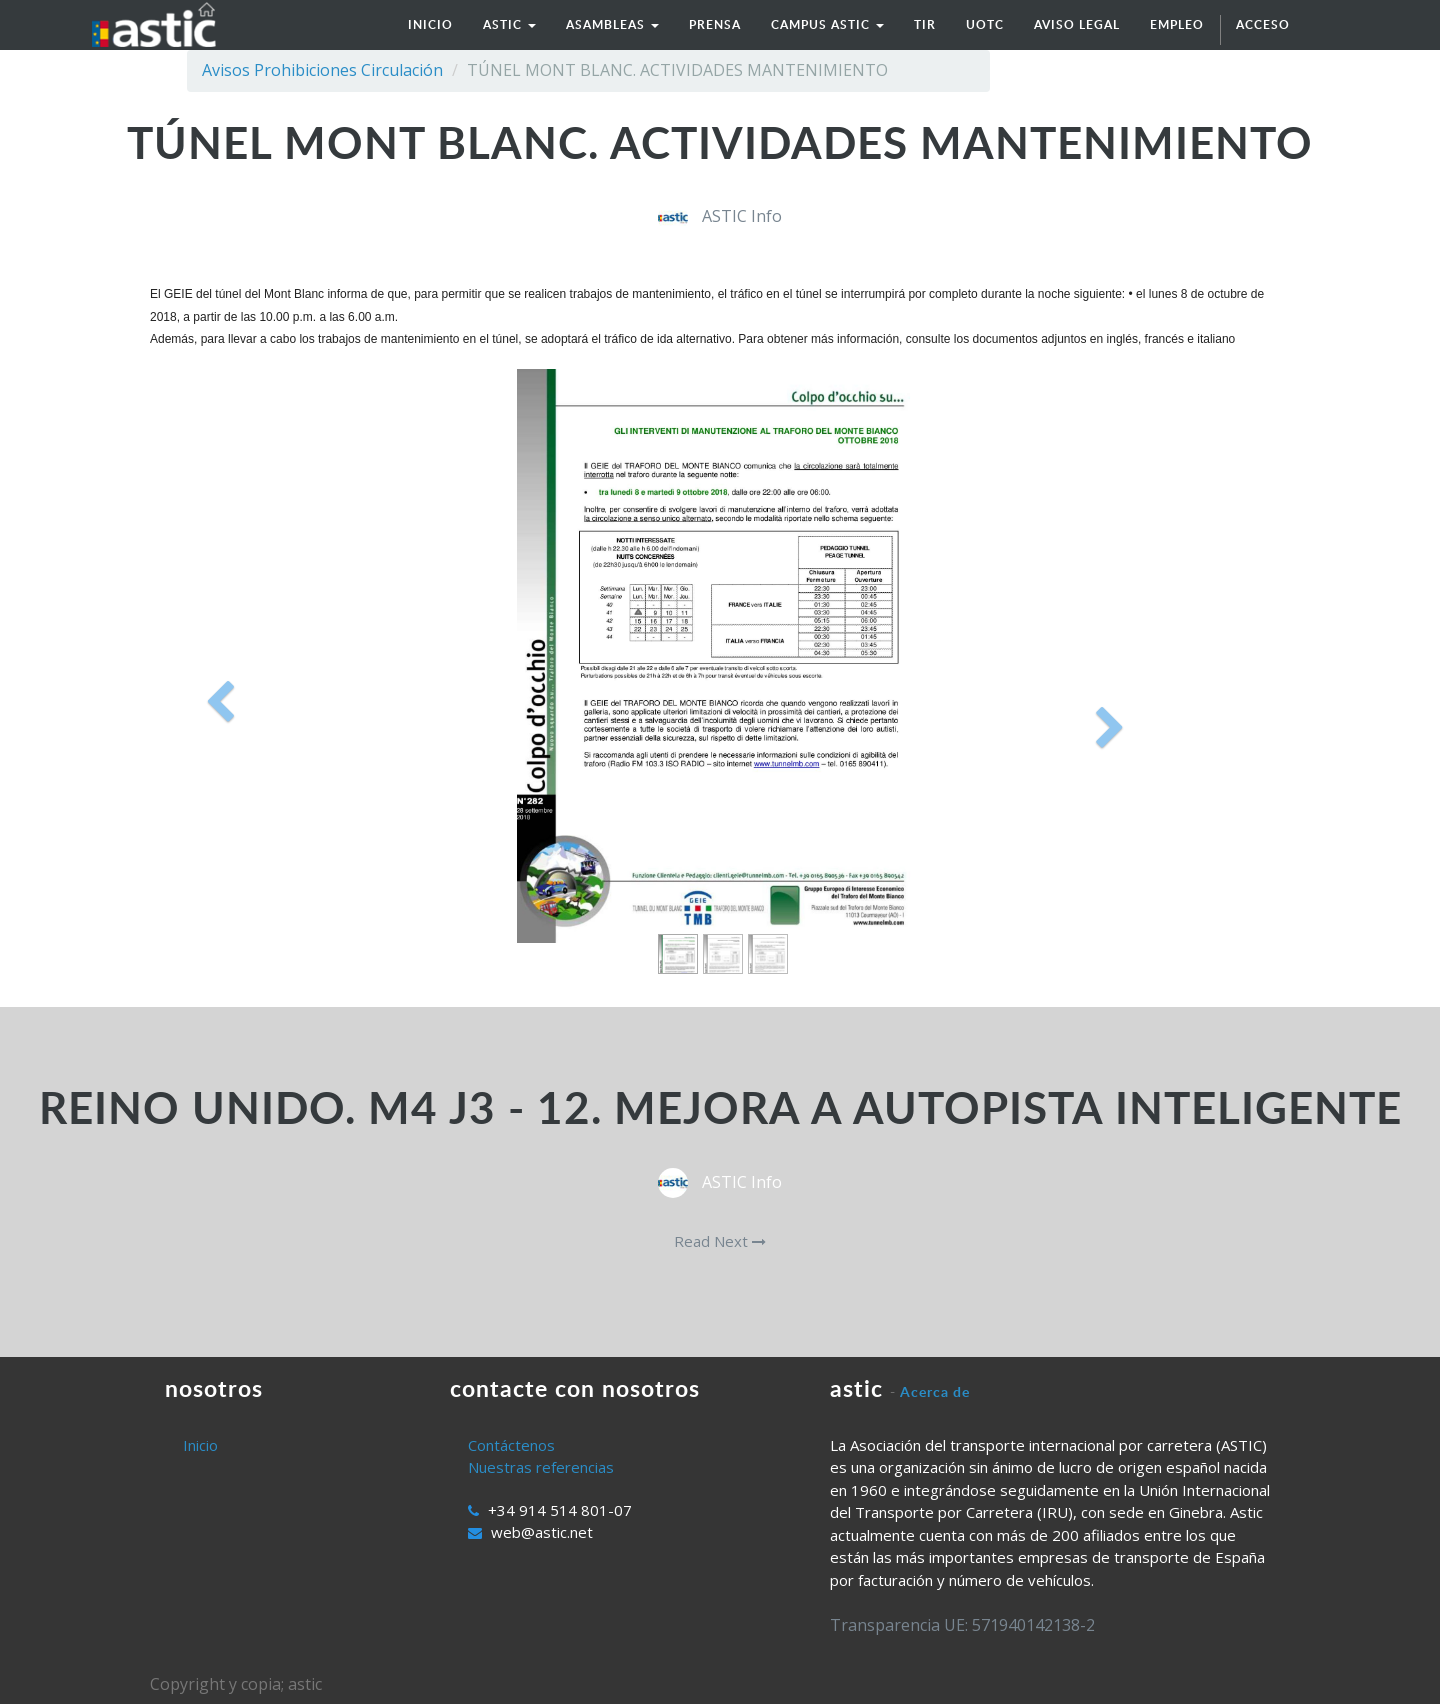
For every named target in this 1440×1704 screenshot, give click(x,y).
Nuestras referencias (541, 1467)
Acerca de (935, 1391)
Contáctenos (511, 1445)
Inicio (200, 1445)
